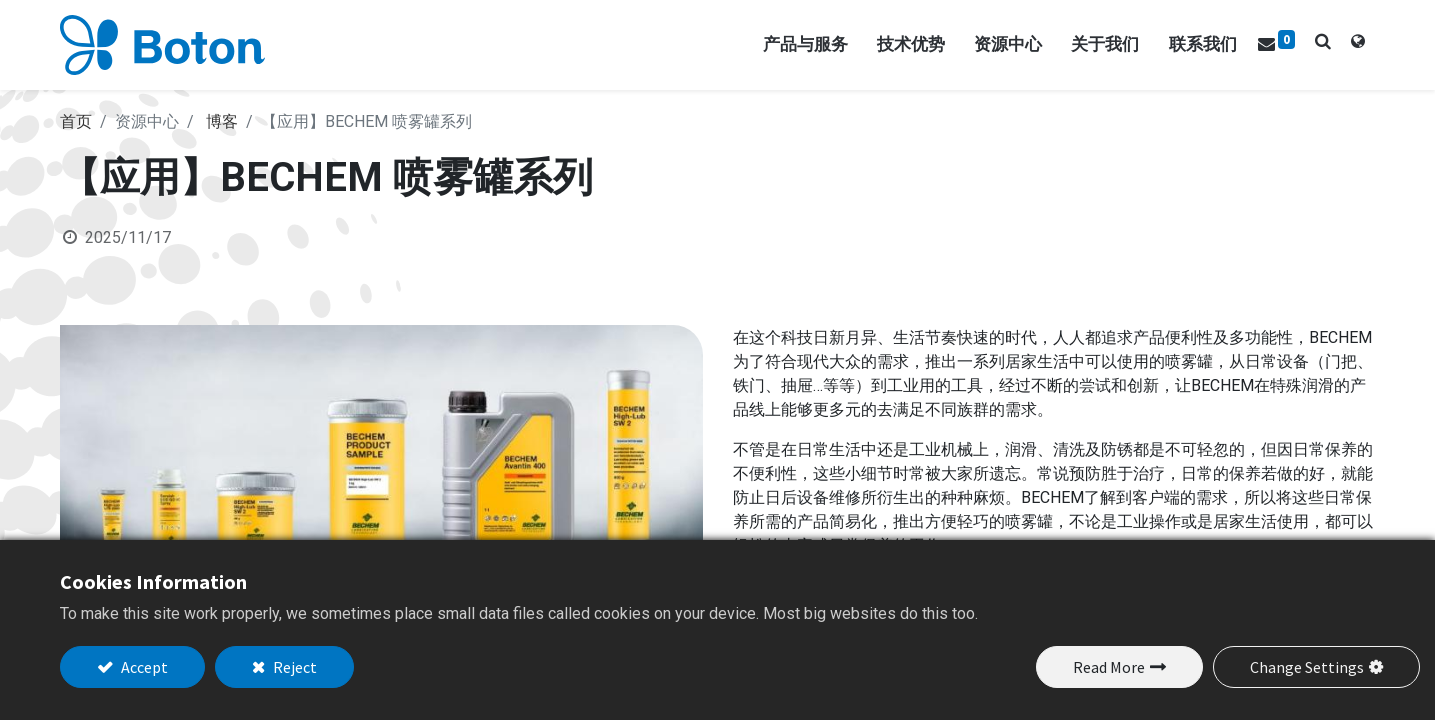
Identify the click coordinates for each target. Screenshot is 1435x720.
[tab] (1358, 45)
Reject (293, 667)
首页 (76, 121)
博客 (222, 121)
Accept (143, 667)
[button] (1323, 41)
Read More (1109, 667)
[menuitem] (1203, 45)
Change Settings (1307, 667)
